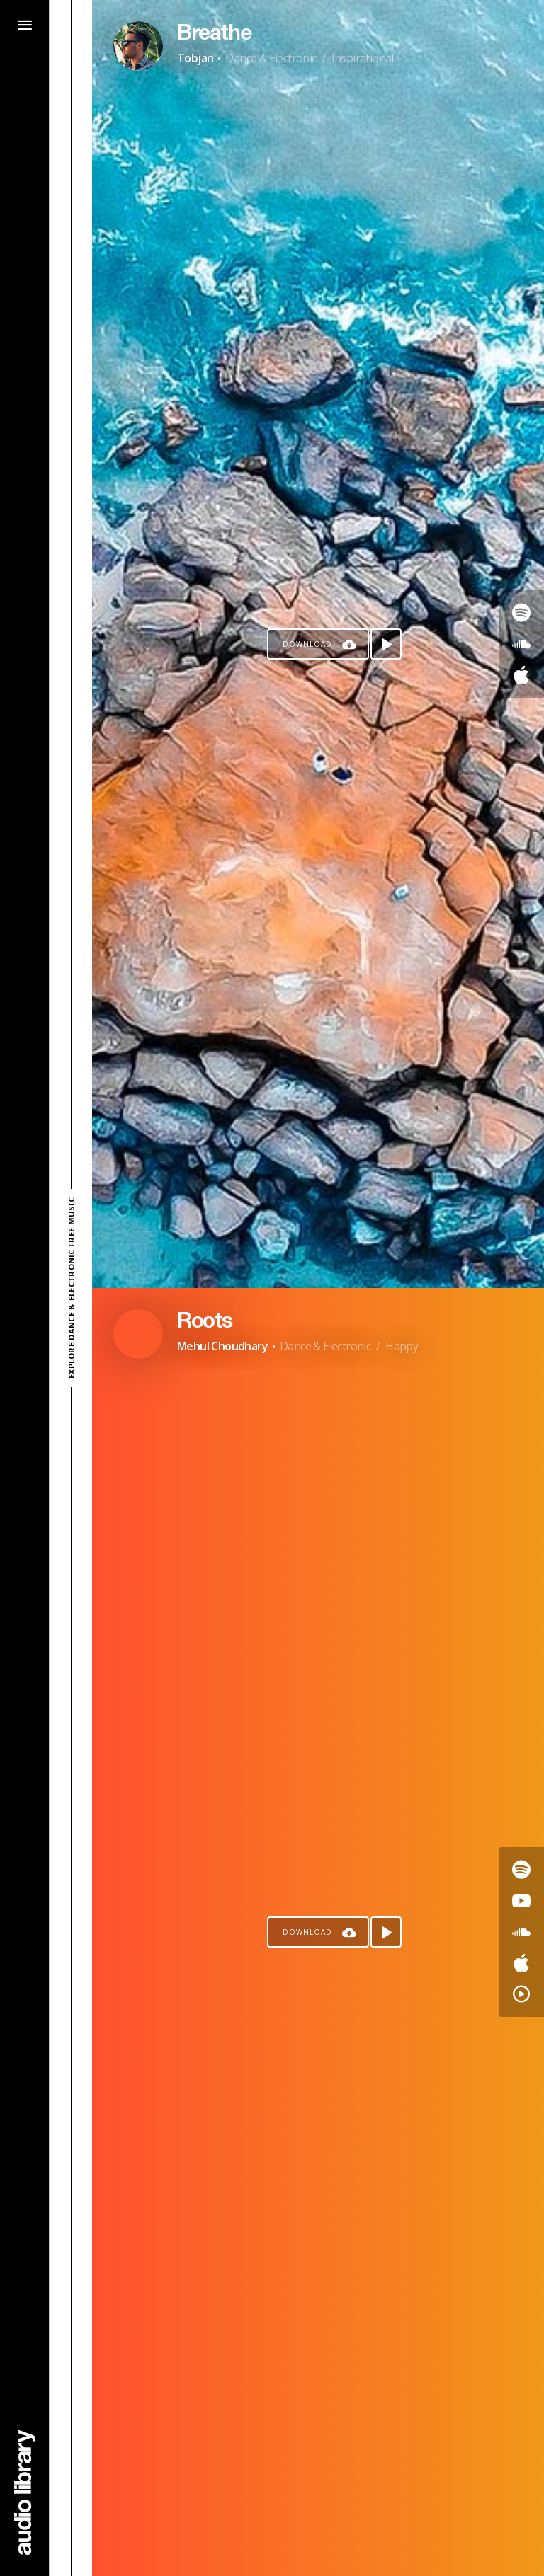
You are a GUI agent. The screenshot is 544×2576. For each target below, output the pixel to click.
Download (307, 644)
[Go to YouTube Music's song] (521, 1994)
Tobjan (195, 58)
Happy (401, 1346)
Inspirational (363, 58)
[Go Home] (24, 2492)
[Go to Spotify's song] (521, 612)
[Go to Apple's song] (521, 675)
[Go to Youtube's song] (521, 1900)
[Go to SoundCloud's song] (521, 644)
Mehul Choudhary (222, 1346)
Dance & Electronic (270, 58)
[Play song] (386, 644)
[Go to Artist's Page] (138, 46)
